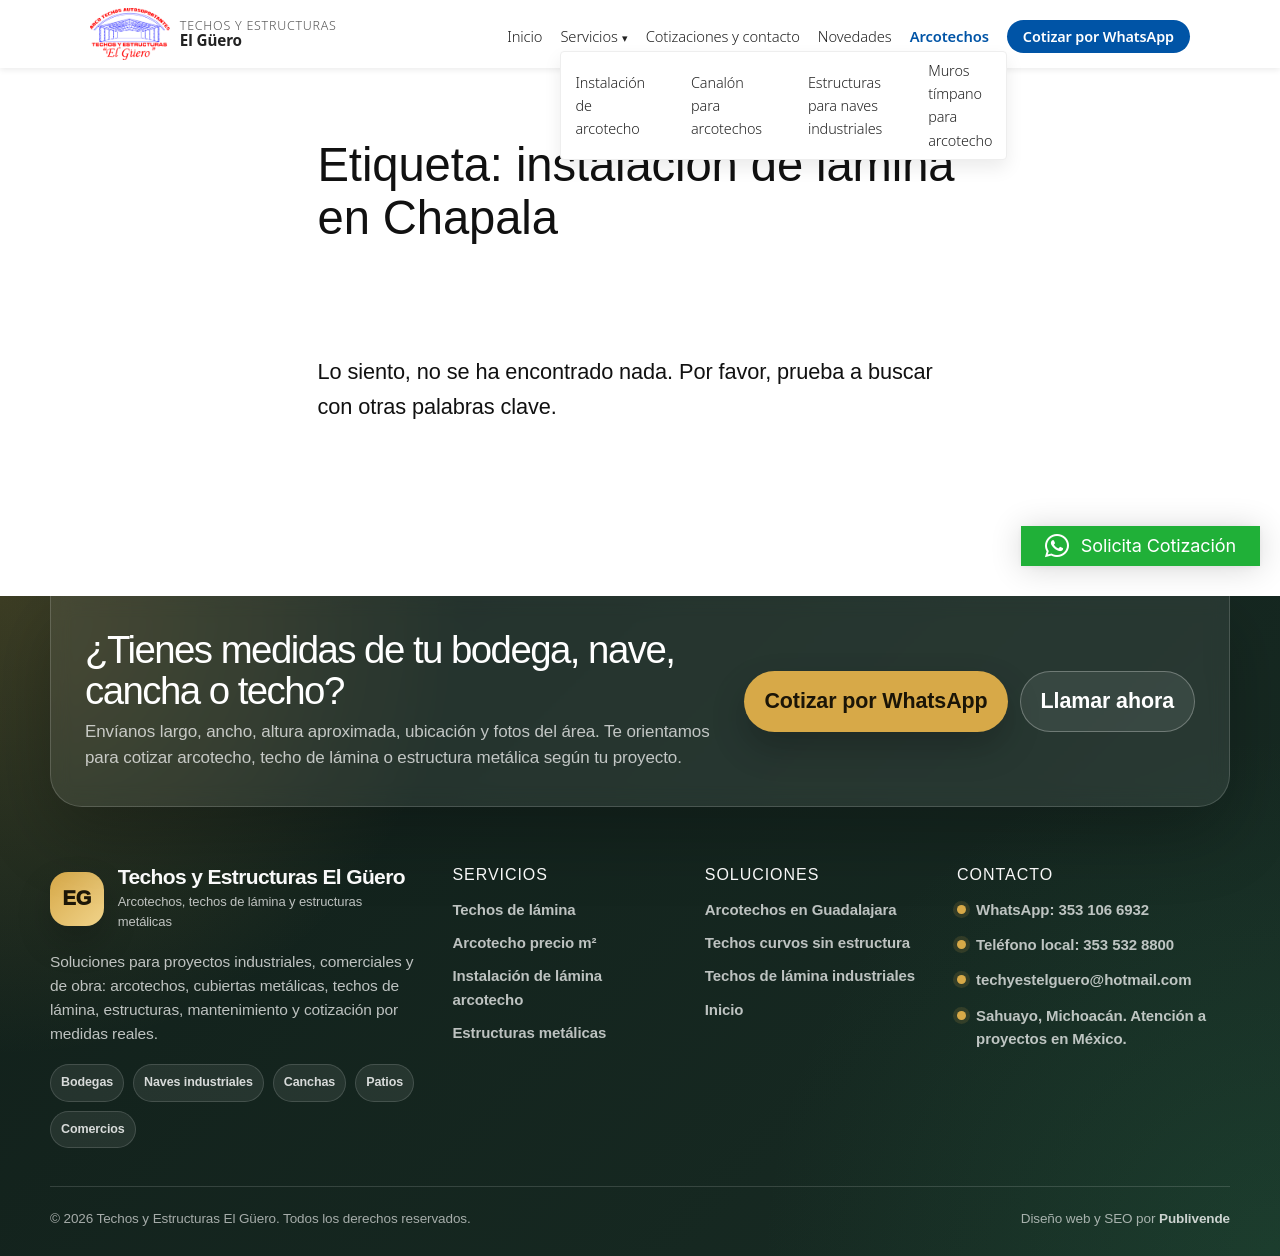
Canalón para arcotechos (726, 105)
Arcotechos (949, 36)
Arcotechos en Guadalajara (801, 909)
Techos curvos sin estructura (807, 942)
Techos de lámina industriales (810, 975)
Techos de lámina (513, 909)
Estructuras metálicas (529, 1032)
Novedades (855, 36)
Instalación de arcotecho (610, 105)
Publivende (1194, 1218)
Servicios (588, 36)
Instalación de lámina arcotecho (527, 987)
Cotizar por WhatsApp (1098, 36)
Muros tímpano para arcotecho (960, 105)
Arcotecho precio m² (524, 942)
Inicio (524, 36)
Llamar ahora (1106, 700)
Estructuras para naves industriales (845, 105)
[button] (1140, 546)
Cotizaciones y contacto (723, 36)
